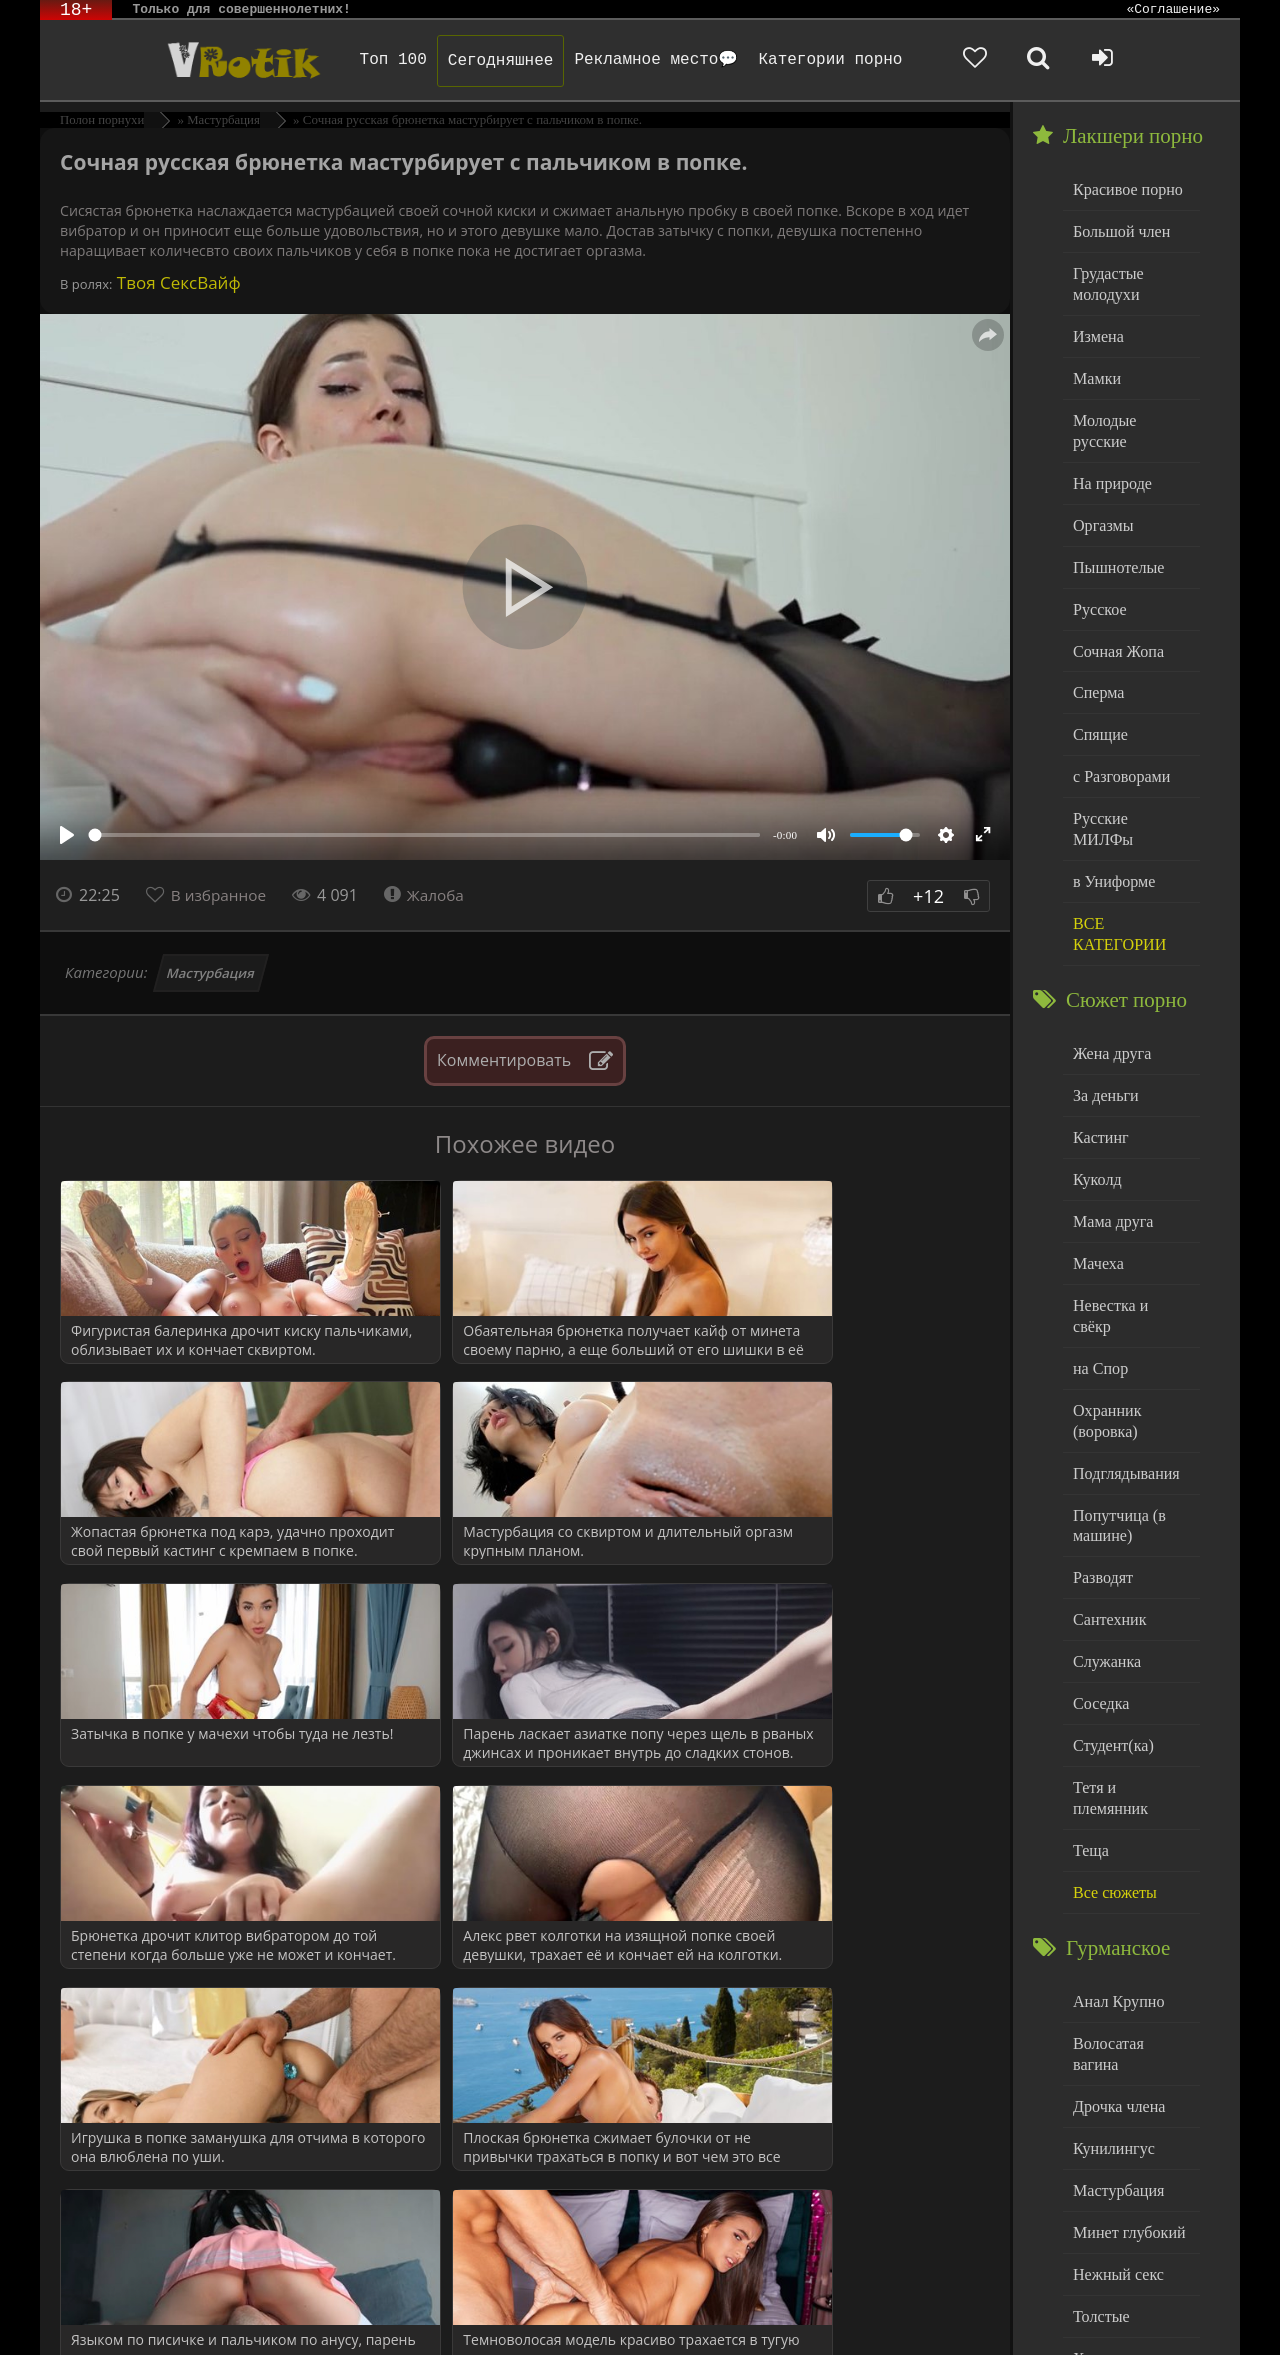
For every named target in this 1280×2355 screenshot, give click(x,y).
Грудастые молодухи (1106, 279)
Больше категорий (1131, 2223)
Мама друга (1110, 1145)
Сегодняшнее (477, 61)
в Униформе (1111, 815)
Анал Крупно (1116, 1859)
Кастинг (1099, 1064)
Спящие (1098, 694)
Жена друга (1109, 983)
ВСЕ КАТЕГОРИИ (1116, 866)
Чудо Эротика (201, 60)
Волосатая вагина (1129, 1899)
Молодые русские (1129, 410)
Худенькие (1106, 2183)
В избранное (221, 895)
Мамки (1095, 370)
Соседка (1099, 1589)
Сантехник (1107, 1508)
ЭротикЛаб (90, 2312)
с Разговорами (1118, 734)
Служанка (1105, 1549)
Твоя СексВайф (176, 282)
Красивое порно (1124, 188)
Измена (1096, 329)
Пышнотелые (1115, 532)
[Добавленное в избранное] (1030, 60)
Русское (1098, 572)
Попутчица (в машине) (1116, 1418)
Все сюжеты (1112, 1751)
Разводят (1101, 1468)
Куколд (1095, 1105)
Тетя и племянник (1130, 1670)
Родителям (844, 2312)
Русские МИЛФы (1128, 775)
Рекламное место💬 (633, 60)
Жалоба (431, 895)
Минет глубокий (1125, 2061)
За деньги (1104, 1024)
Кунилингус (1111, 1980)
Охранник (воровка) (1105, 1317)
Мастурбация (211, 973)
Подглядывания (1123, 1367)
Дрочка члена (1116, 1940)
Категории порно (807, 60)
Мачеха (1096, 1186)
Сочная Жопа (1115, 613)
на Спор (1099, 1267)
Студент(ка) (1110, 1630)
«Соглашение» (1173, 10)
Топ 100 (369, 60)
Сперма (1097, 653)
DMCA (409, 2312)
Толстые (1099, 2142)
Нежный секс (1115, 2102)
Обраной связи (598, 2327)
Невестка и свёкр (1128, 1226)
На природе (1110, 451)
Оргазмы (1101, 491)
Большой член (1118, 229)
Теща (1089, 1711)
